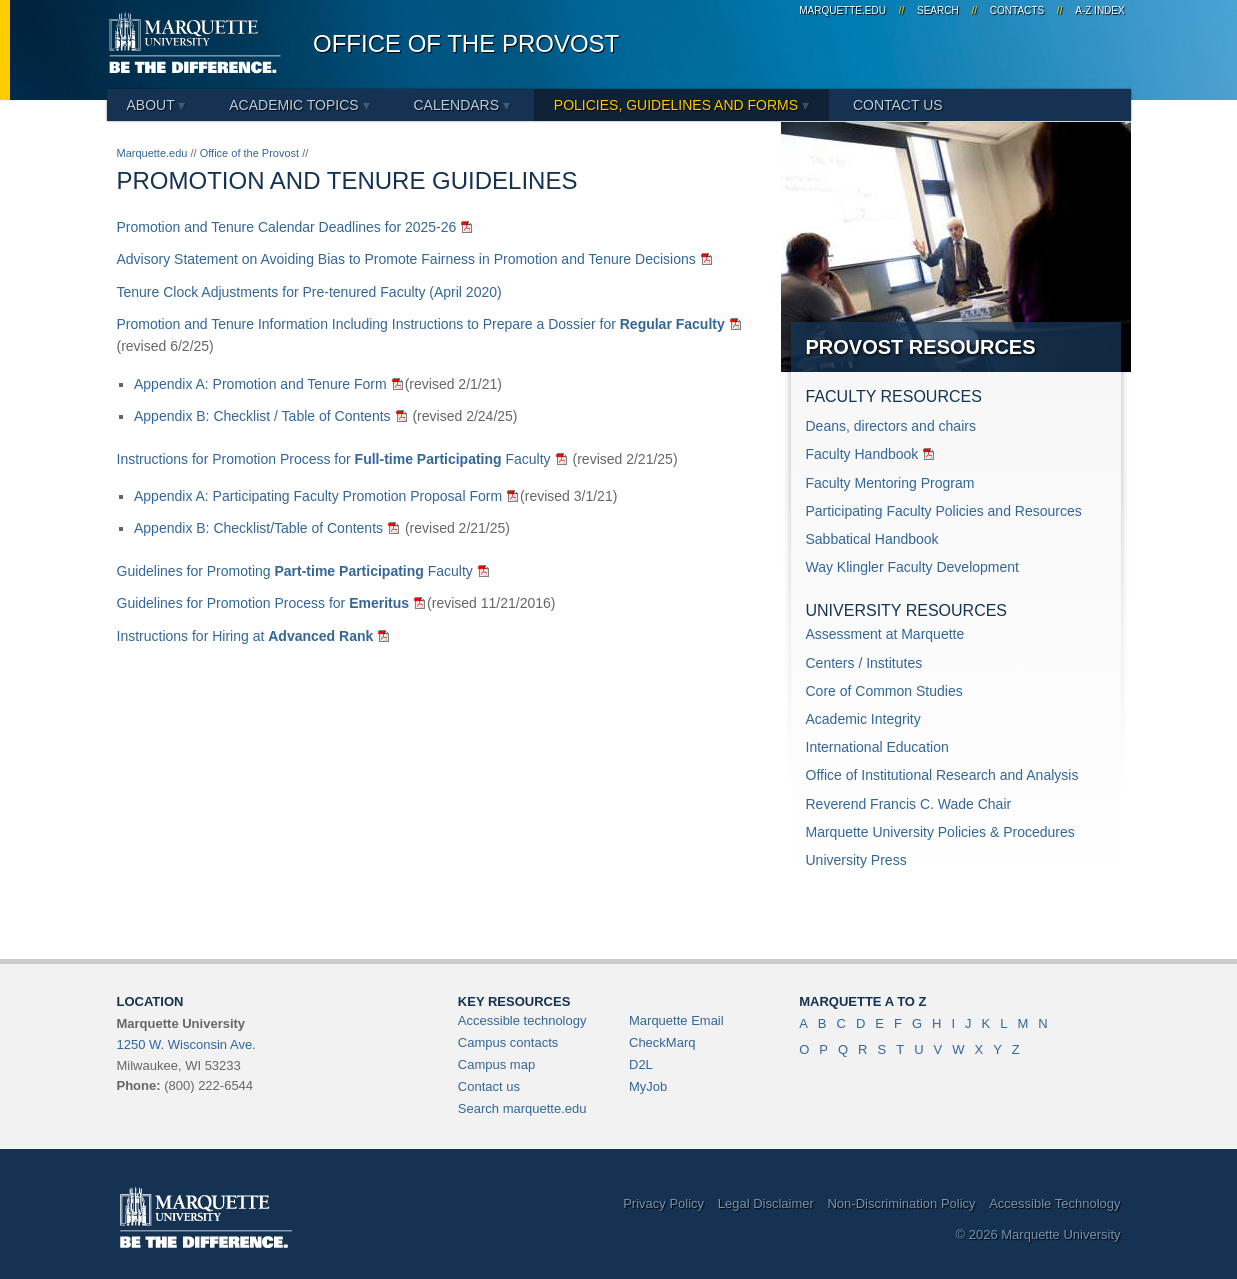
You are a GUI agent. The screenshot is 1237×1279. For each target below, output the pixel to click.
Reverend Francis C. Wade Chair (909, 804)
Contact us (489, 1086)
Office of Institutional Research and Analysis (942, 775)
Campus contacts (508, 1042)
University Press (856, 860)
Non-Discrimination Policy (901, 1203)
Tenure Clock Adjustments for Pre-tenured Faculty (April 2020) (309, 292)
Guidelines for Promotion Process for (263, 603)
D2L (641, 1064)
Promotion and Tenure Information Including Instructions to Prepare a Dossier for (421, 324)
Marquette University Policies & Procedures (940, 832)
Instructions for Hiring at (245, 636)
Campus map (496, 1064)
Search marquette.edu (522, 1108)
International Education (877, 747)
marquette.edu (842, 10)
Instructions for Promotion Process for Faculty (334, 459)
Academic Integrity (863, 719)
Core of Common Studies (884, 691)
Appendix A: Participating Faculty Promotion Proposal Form (318, 496)
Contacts (1017, 10)
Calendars (461, 105)
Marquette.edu (152, 153)
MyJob (648, 1086)
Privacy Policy (663, 1203)
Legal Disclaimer (766, 1203)
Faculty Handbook (862, 454)
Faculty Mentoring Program (890, 483)
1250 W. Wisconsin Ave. (186, 1044)
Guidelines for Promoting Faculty (295, 571)
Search (938, 10)
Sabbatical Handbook (872, 539)
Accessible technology (522, 1020)
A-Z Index (1099, 10)
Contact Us (898, 105)
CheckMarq (662, 1042)
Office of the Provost (466, 43)
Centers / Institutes (864, 663)
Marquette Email (676, 1020)
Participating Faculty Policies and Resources (944, 511)
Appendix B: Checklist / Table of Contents (262, 416)
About (156, 105)
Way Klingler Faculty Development (912, 567)
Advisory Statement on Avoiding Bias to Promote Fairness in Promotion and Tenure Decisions (406, 259)
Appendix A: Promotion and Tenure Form (260, 384)
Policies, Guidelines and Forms (681, 105)
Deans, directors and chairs (891, 426)
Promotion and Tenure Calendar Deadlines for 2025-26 (287, 227)
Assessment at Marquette (885, 634)
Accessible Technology (1054, 1203)
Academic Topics (299, 105)
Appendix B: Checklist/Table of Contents (258, 528)
